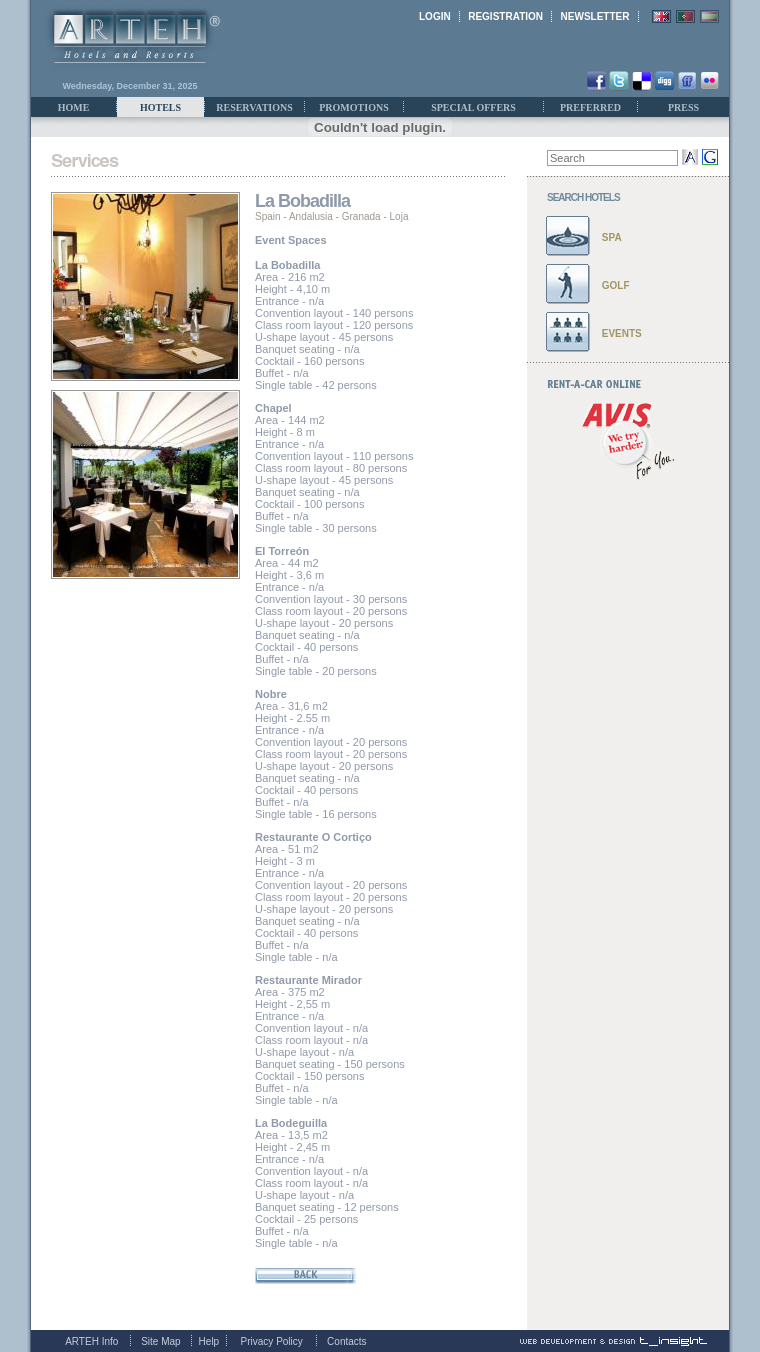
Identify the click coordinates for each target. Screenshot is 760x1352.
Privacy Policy (272, 1341)
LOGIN (435, 16)
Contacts (346, 1341)
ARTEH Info (91, 1341)
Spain (268, 216)
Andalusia (311, 216)
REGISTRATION (505, 16)
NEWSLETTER (595, 16)
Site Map (160, 1341)
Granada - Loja (375, 216)
